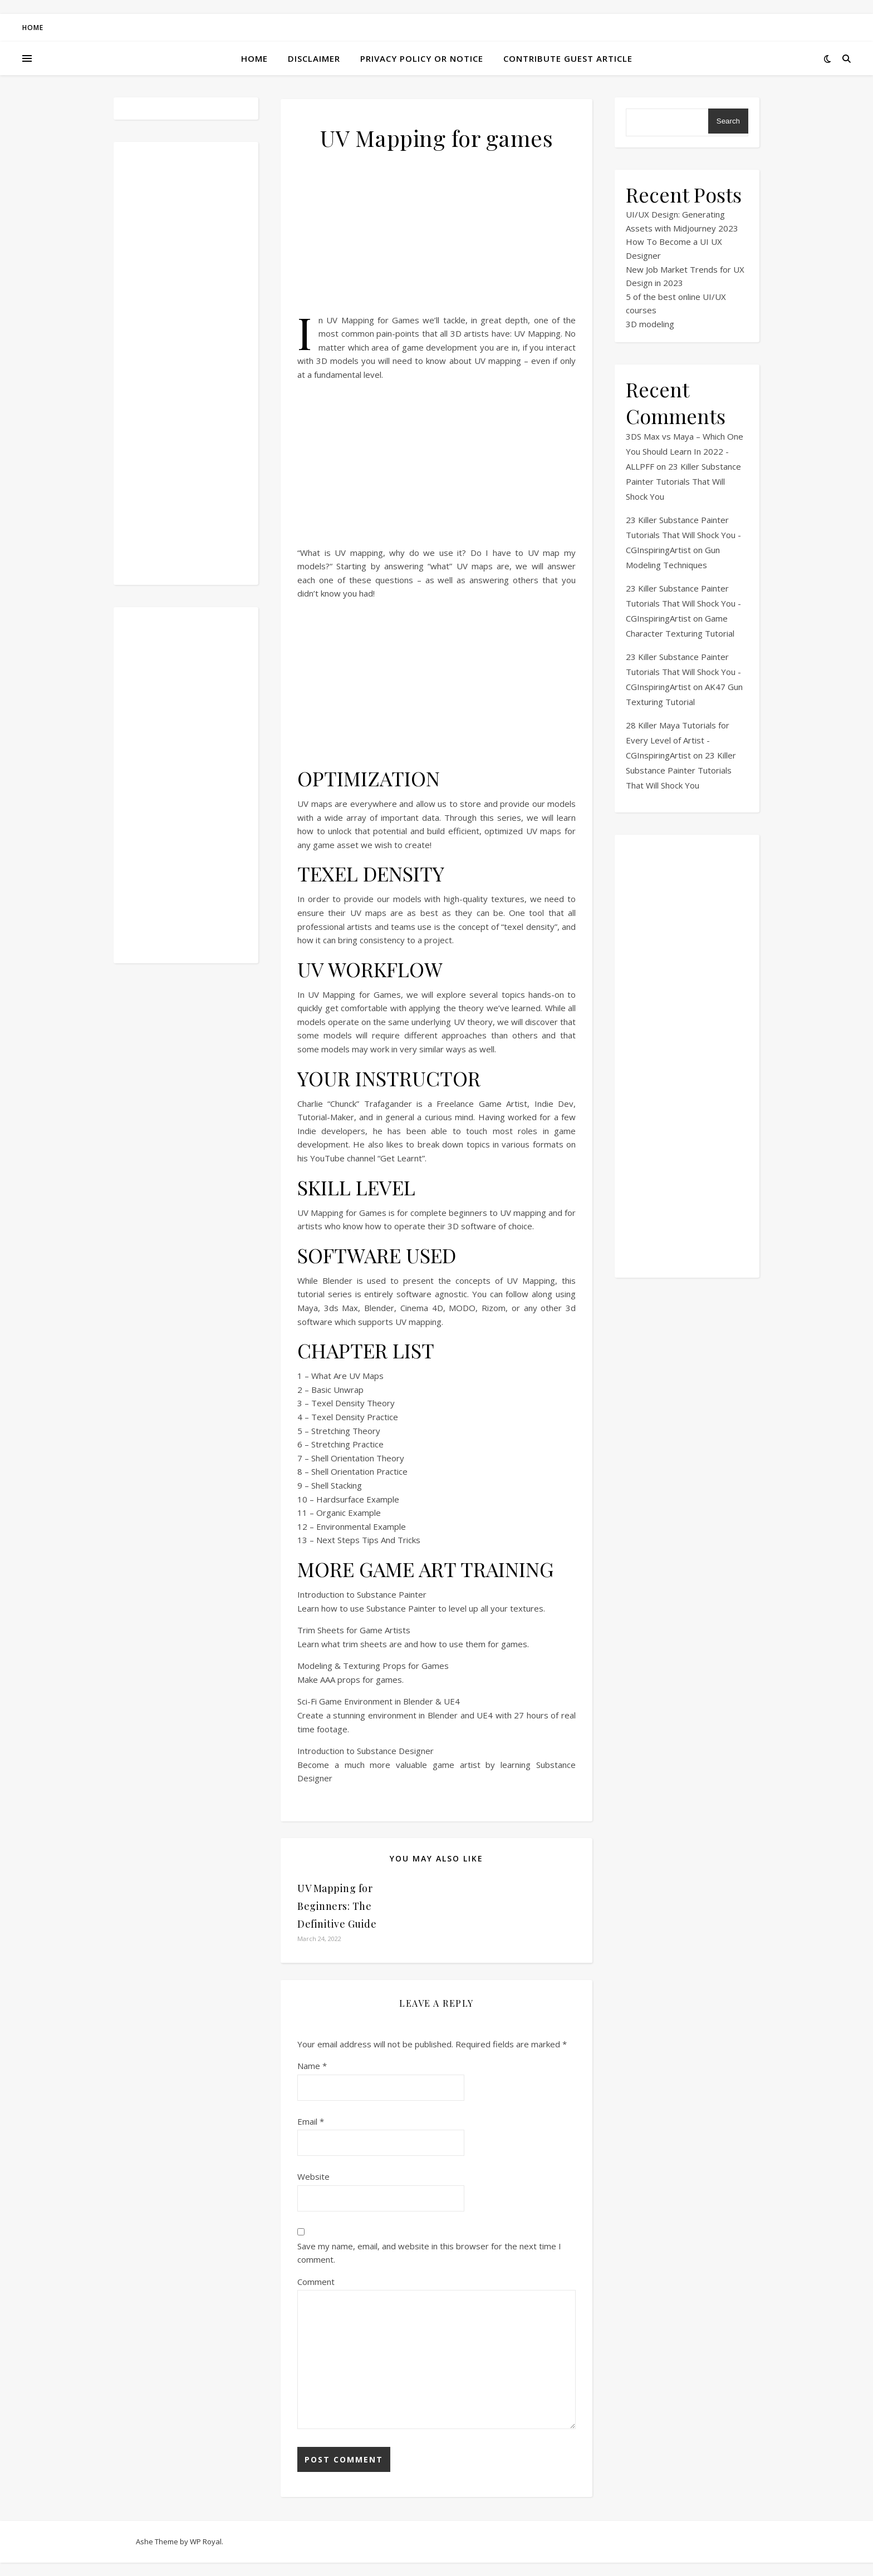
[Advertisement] (186, 363)
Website (313, 2176)
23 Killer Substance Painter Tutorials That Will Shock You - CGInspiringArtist (683, 534)
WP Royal (206, 2541)
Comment (316, 2281)
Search (728, 121)
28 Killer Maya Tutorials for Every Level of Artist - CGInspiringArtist (677, 740)
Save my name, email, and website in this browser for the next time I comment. (429, 2252)
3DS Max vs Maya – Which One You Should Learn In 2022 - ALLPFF (684, 451)
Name (312, 2065)
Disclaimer (314, 58)
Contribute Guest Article (567, 58)
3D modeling (650, 323)
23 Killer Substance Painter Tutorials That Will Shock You (683, 481)
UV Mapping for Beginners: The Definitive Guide (336, 1905)
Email (310, 2121)
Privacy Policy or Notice (421, 58)
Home (32, 27)
